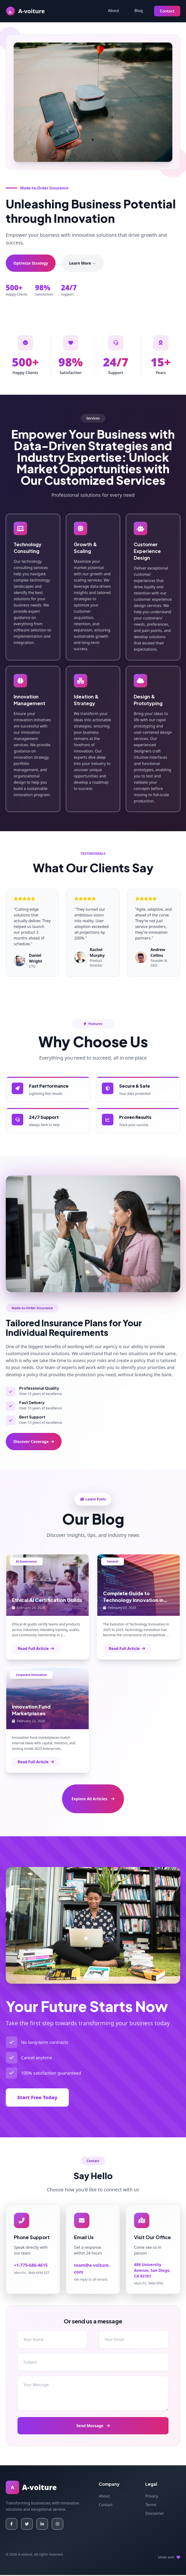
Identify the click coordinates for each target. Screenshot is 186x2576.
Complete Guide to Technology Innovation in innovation (133, 1600)
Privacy (151, 2496)
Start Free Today (37, 2097)
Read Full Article (36, 1648)
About (113, 10)
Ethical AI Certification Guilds (47, 1600)
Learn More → (82, 263)
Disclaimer (154, 2513)
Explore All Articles (93, 1798)
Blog (138, 10)
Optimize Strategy (30, 263)
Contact (167, 11)
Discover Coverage (33, 1441)
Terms (150, 2504)
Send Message (93, 2425)
